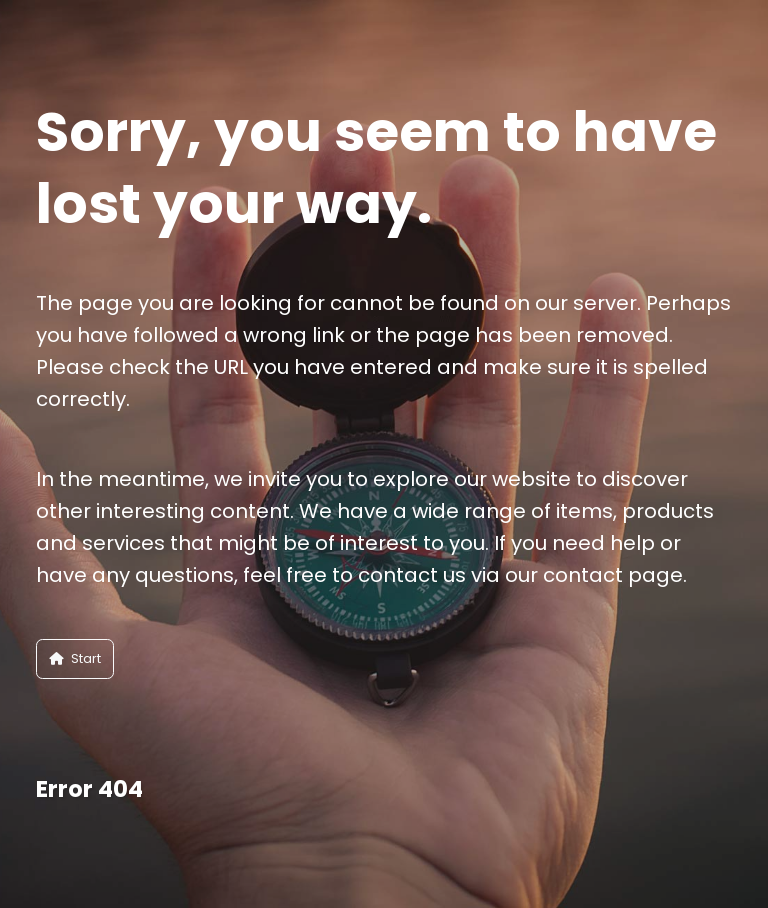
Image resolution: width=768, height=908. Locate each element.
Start (75, 658)
